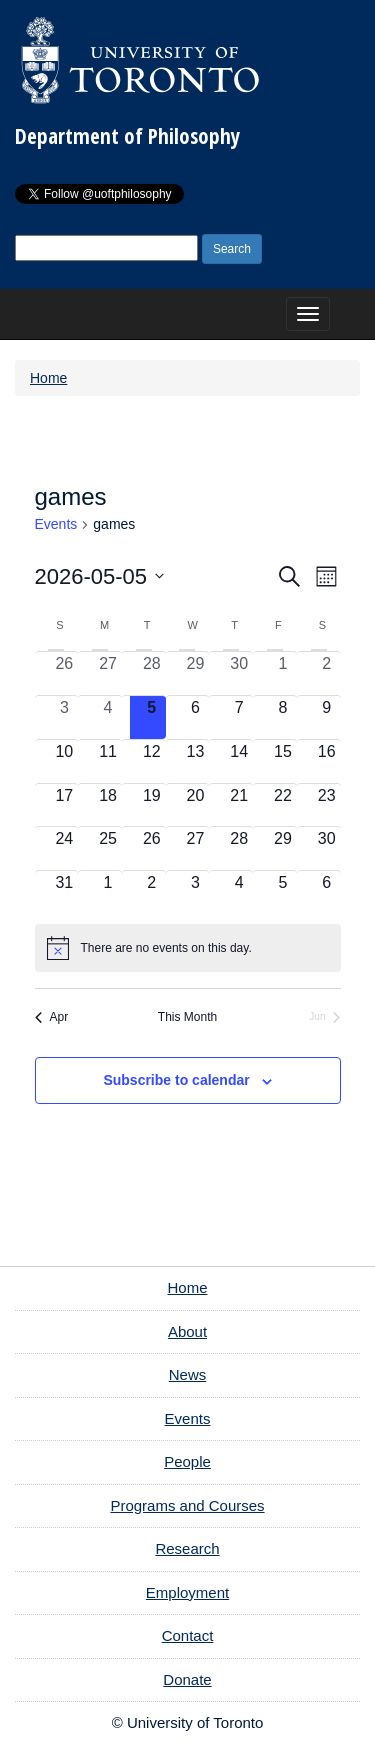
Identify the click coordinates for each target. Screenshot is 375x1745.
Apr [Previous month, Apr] (52, 1017)
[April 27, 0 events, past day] (108, 673)
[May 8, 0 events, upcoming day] (283, 717)
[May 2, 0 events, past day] (327, 673)
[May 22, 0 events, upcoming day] (283, 805)
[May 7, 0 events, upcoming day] (239, 717)
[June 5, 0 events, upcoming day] (283, 892)
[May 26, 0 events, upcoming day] (152, 848)
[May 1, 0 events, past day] (283, 673)
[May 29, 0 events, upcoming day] (283, 848)
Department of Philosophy (127, 136)
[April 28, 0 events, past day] (152, 673)
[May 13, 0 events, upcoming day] (196, 761)
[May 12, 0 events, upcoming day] (152, 761)
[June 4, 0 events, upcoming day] (239, 892)
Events (56, 524)
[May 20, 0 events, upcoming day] (196, 805)
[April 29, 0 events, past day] (196, 673)
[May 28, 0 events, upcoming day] (239, 848)
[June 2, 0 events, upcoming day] (152, 892)
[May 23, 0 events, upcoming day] (327, 805)
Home (48, 378)
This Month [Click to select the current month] (187, 1017)
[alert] (188, 948)
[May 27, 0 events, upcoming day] (196, 848)
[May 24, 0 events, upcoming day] (65, 848)
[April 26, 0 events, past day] (65, 673)
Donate (187, 1679)
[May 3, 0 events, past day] (65, 717)
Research (187, 1548)
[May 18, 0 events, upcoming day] (108, 805)
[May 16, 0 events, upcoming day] (327, 761)
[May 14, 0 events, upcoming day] (239, 761)
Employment (187, 1592)
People (187, 1461)
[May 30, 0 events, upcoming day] (327, 848)
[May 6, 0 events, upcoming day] (196, 717)
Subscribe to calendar (176, 1080)
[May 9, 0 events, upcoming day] (327, 717)
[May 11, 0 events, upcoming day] (108, 761)
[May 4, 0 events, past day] (108, 717)
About (187, 1331)
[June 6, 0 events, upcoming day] (327, 892)
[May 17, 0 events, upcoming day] (65, 805)
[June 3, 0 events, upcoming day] (196, 892)
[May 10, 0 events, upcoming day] (65, 761)
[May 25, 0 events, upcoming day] (108, 848)
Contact (188, 1635)
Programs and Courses (187, 1505)
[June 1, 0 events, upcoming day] (108, 892)
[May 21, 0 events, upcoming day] (239, 805)
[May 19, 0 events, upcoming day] (152, 805)
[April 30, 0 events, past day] (239, 673)
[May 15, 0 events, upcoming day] (283, 761)
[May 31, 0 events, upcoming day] (65, 892)
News (188, 1374)
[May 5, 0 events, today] (152, 717)
